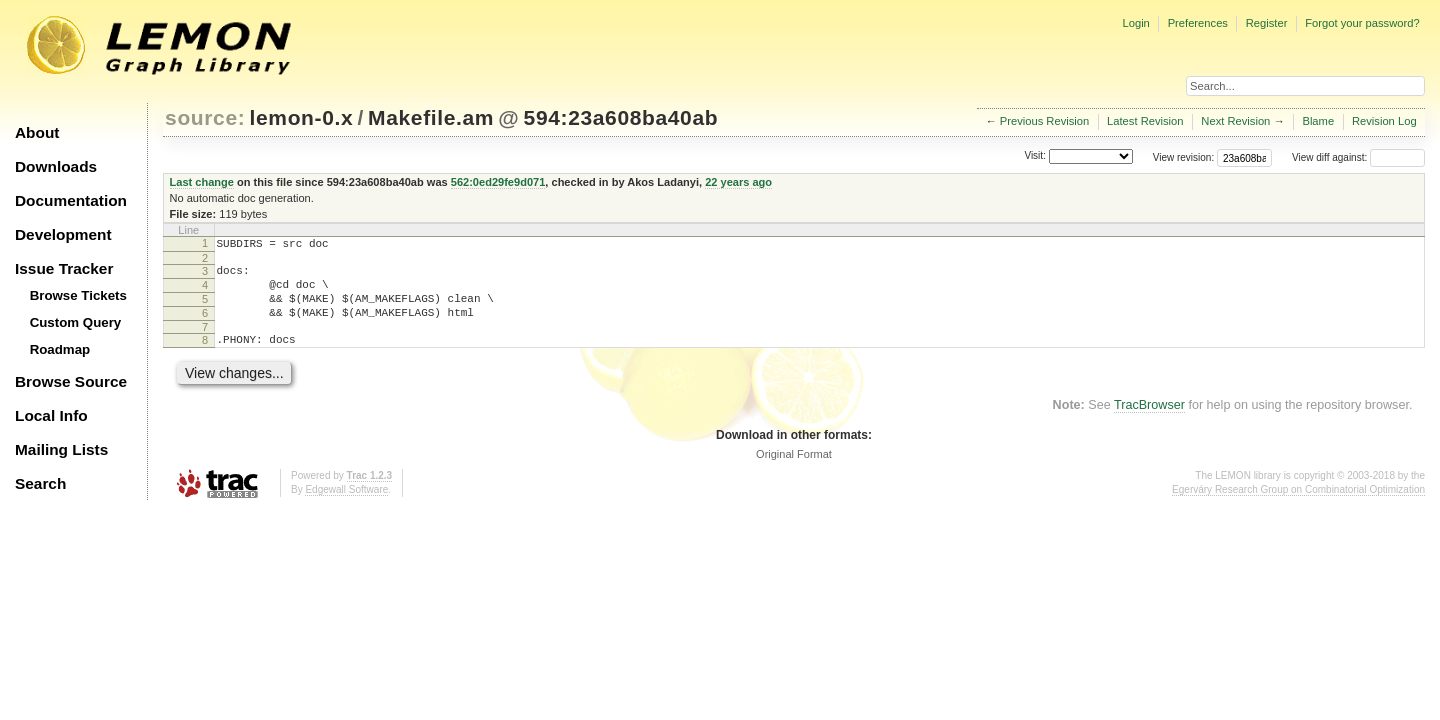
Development (63, 234)
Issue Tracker (64, 268)
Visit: (1035, 156)
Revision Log (1384, 121)
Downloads (56, 166)
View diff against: (1358, 157)
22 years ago (738, 182)
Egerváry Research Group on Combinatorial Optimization (1298, 507)
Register (1267, 23)
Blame (1318, 121)
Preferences (1198, 23)
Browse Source (71, 381)
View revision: (1184, 157)
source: (205, 117)
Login (1135, 23)
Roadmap (60, 349)
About (37, 132)
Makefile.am (431, 117)
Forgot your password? (1362, 23)
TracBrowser (1149, 423)
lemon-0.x (302, 117)
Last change (202, 182)
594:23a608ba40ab (621, 117)
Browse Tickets (78, 295)
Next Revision (1235, 121)
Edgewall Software (346, 507)
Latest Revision (1145, 121)
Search (40, 483)
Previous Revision (1045, 121)
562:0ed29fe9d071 (498, 182)
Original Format (794, 472)
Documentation (71, 200)
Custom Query (76, 322)
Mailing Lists (61, 449)
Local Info (51, 415)
